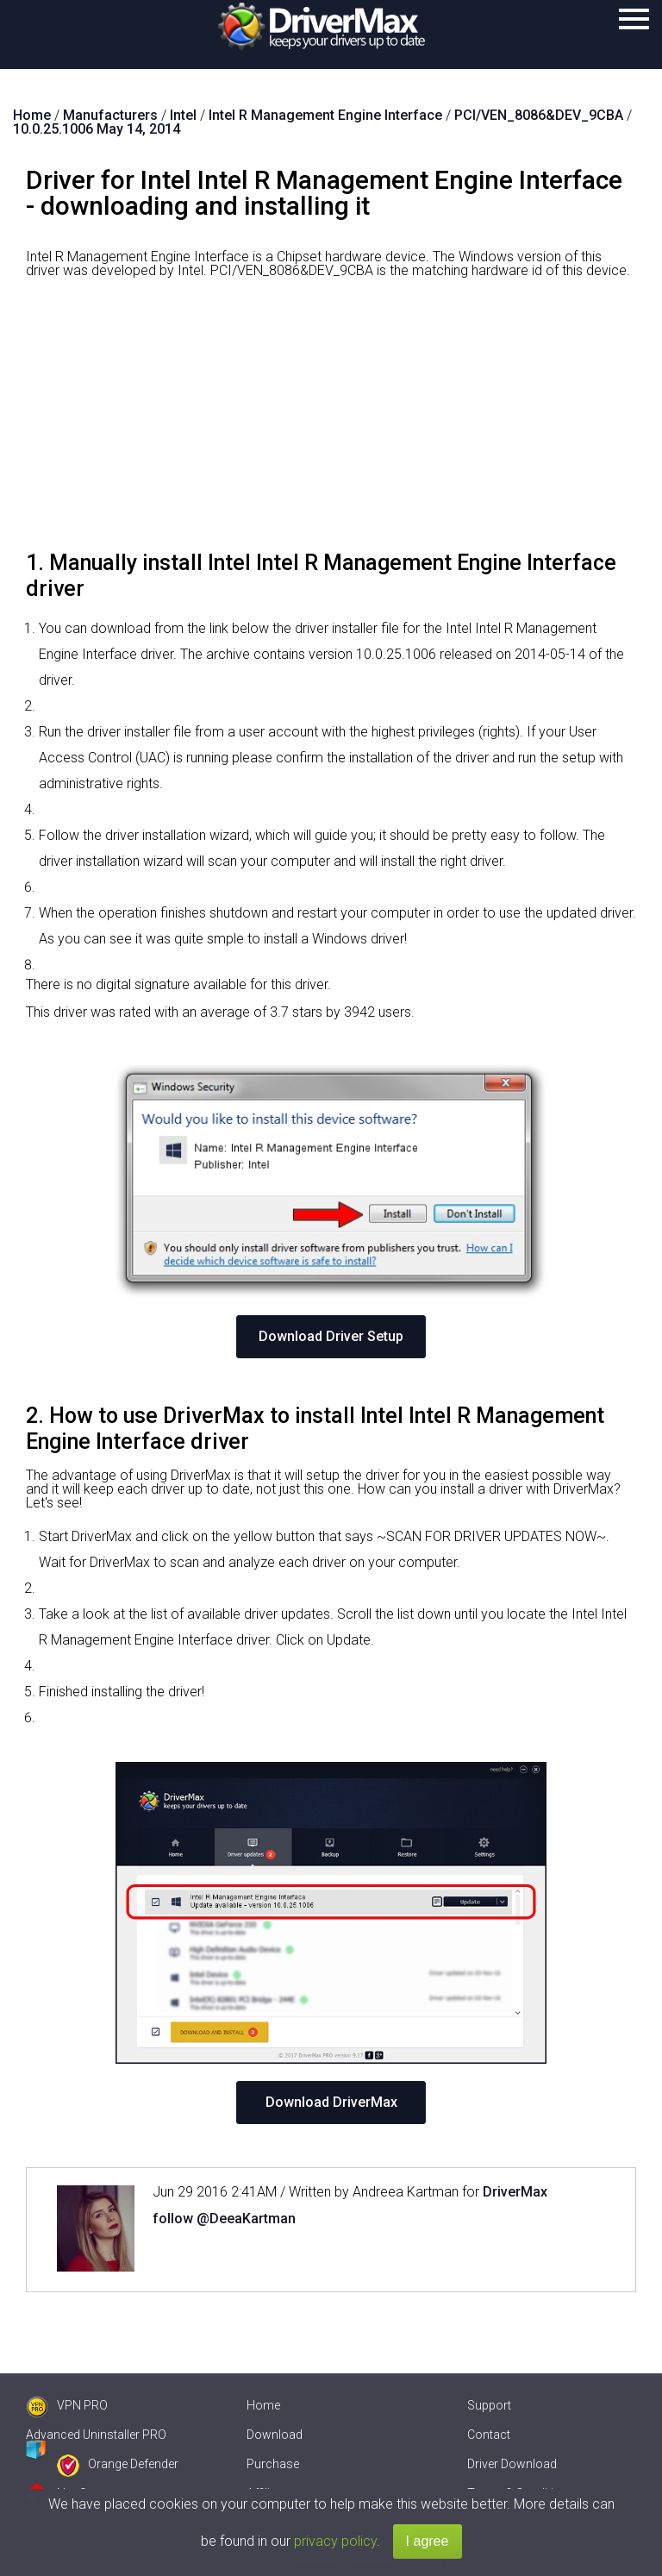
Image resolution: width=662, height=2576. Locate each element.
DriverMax (515, 2192)
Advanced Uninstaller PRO (96, 2435)
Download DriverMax (331, 2102)
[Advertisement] (331, 421)
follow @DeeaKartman (224, 2218)
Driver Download (512, 2464)
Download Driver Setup (331, 1336)
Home (263, 2405)
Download (275, 2435)
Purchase (273, 2464)
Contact (488, 2435)
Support (489, 2405)
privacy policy (335, 2541)
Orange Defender (117, 2464)
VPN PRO (67, 2405)
